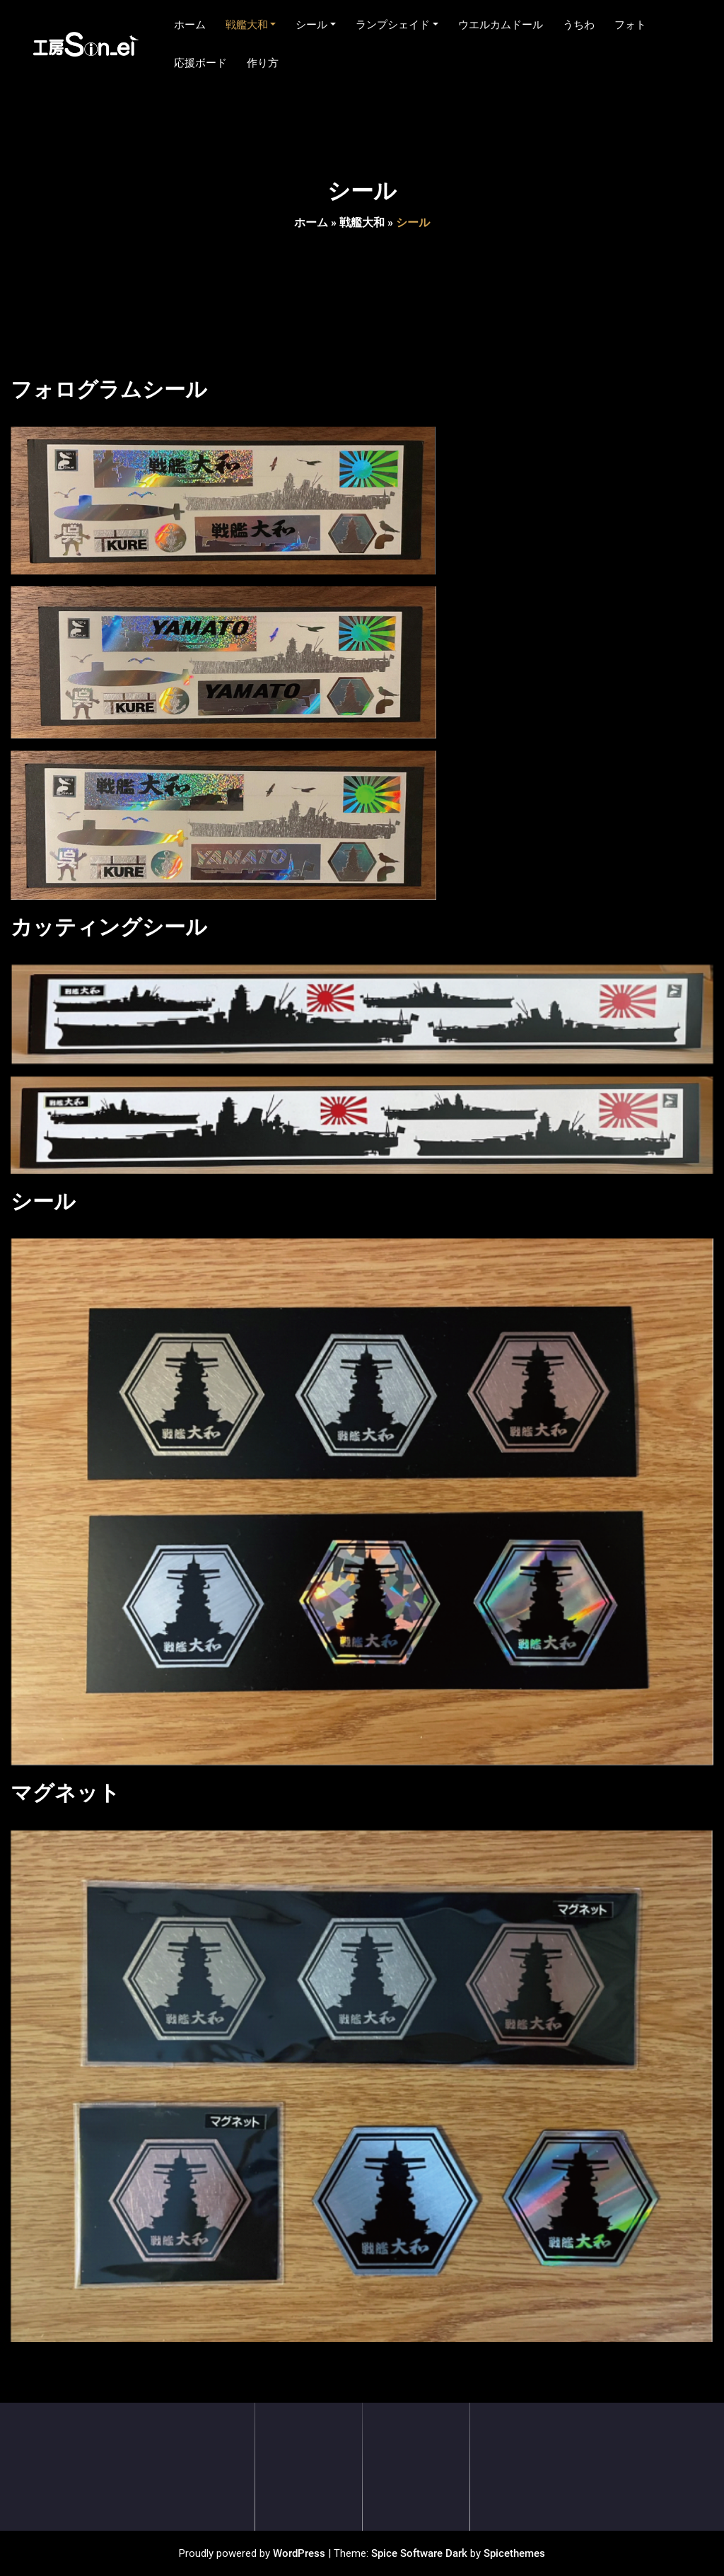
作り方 (263, 63)
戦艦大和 (251, 24)
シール (316, 24)
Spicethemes (514, 2553)
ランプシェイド (397, 24)
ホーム (190, 24)
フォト (630, 24)
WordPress (299, 2553)
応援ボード (200, 63)
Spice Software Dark (419, 2553)
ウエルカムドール (500, 24)
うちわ (579, 24)
